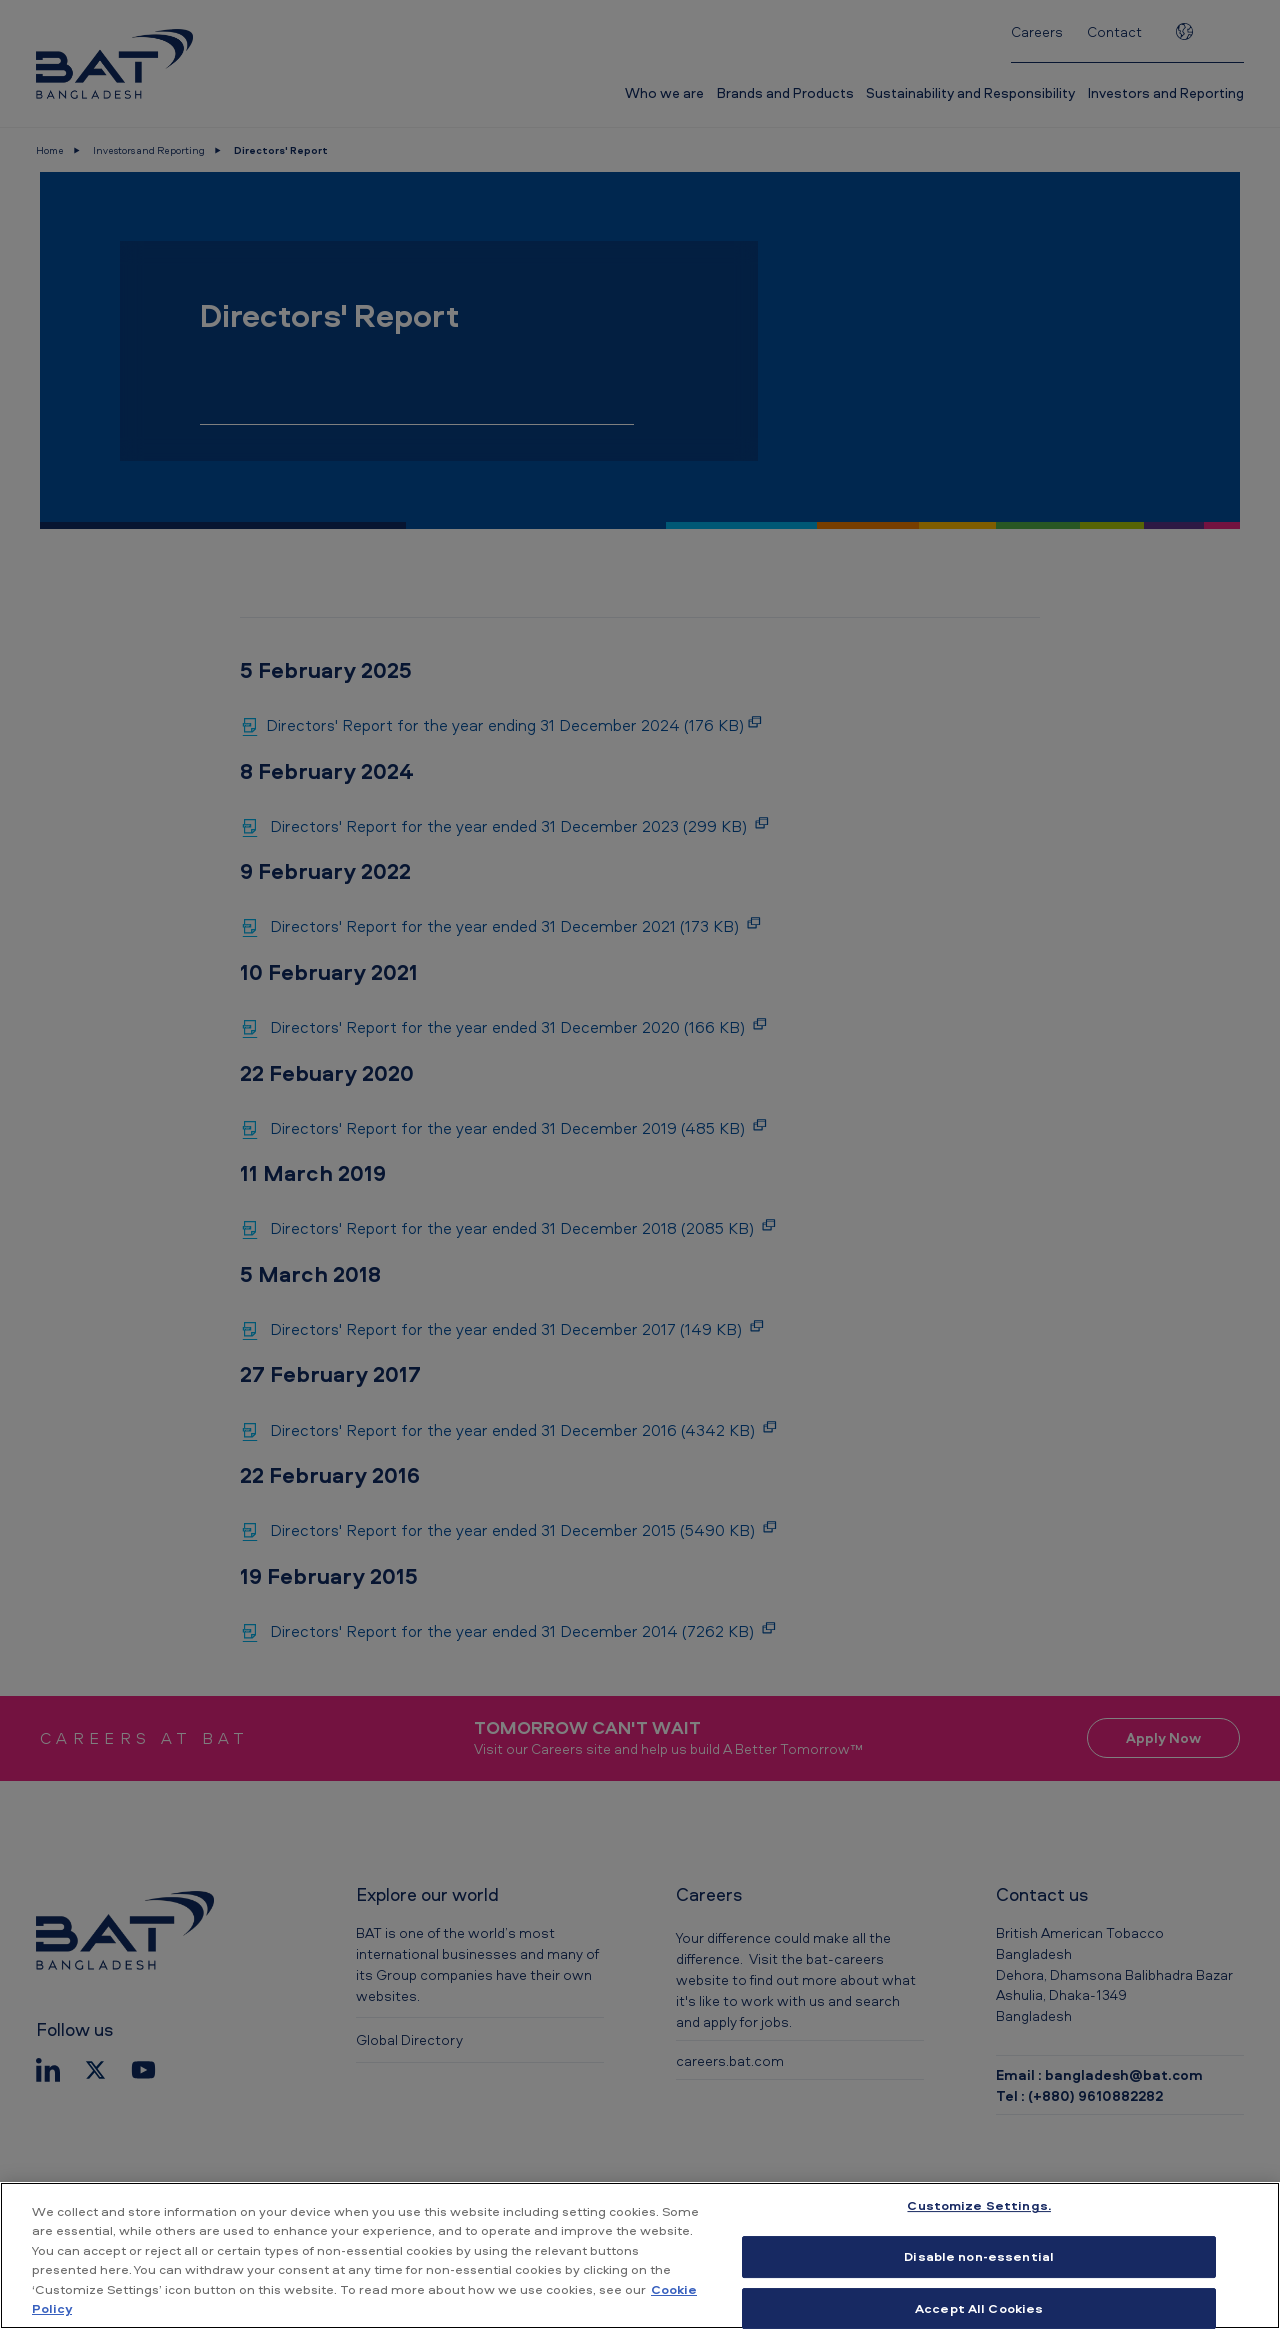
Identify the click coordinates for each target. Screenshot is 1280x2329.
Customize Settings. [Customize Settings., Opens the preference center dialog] (978, 2206)
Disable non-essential (979, 2256)
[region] (640, 2255)
